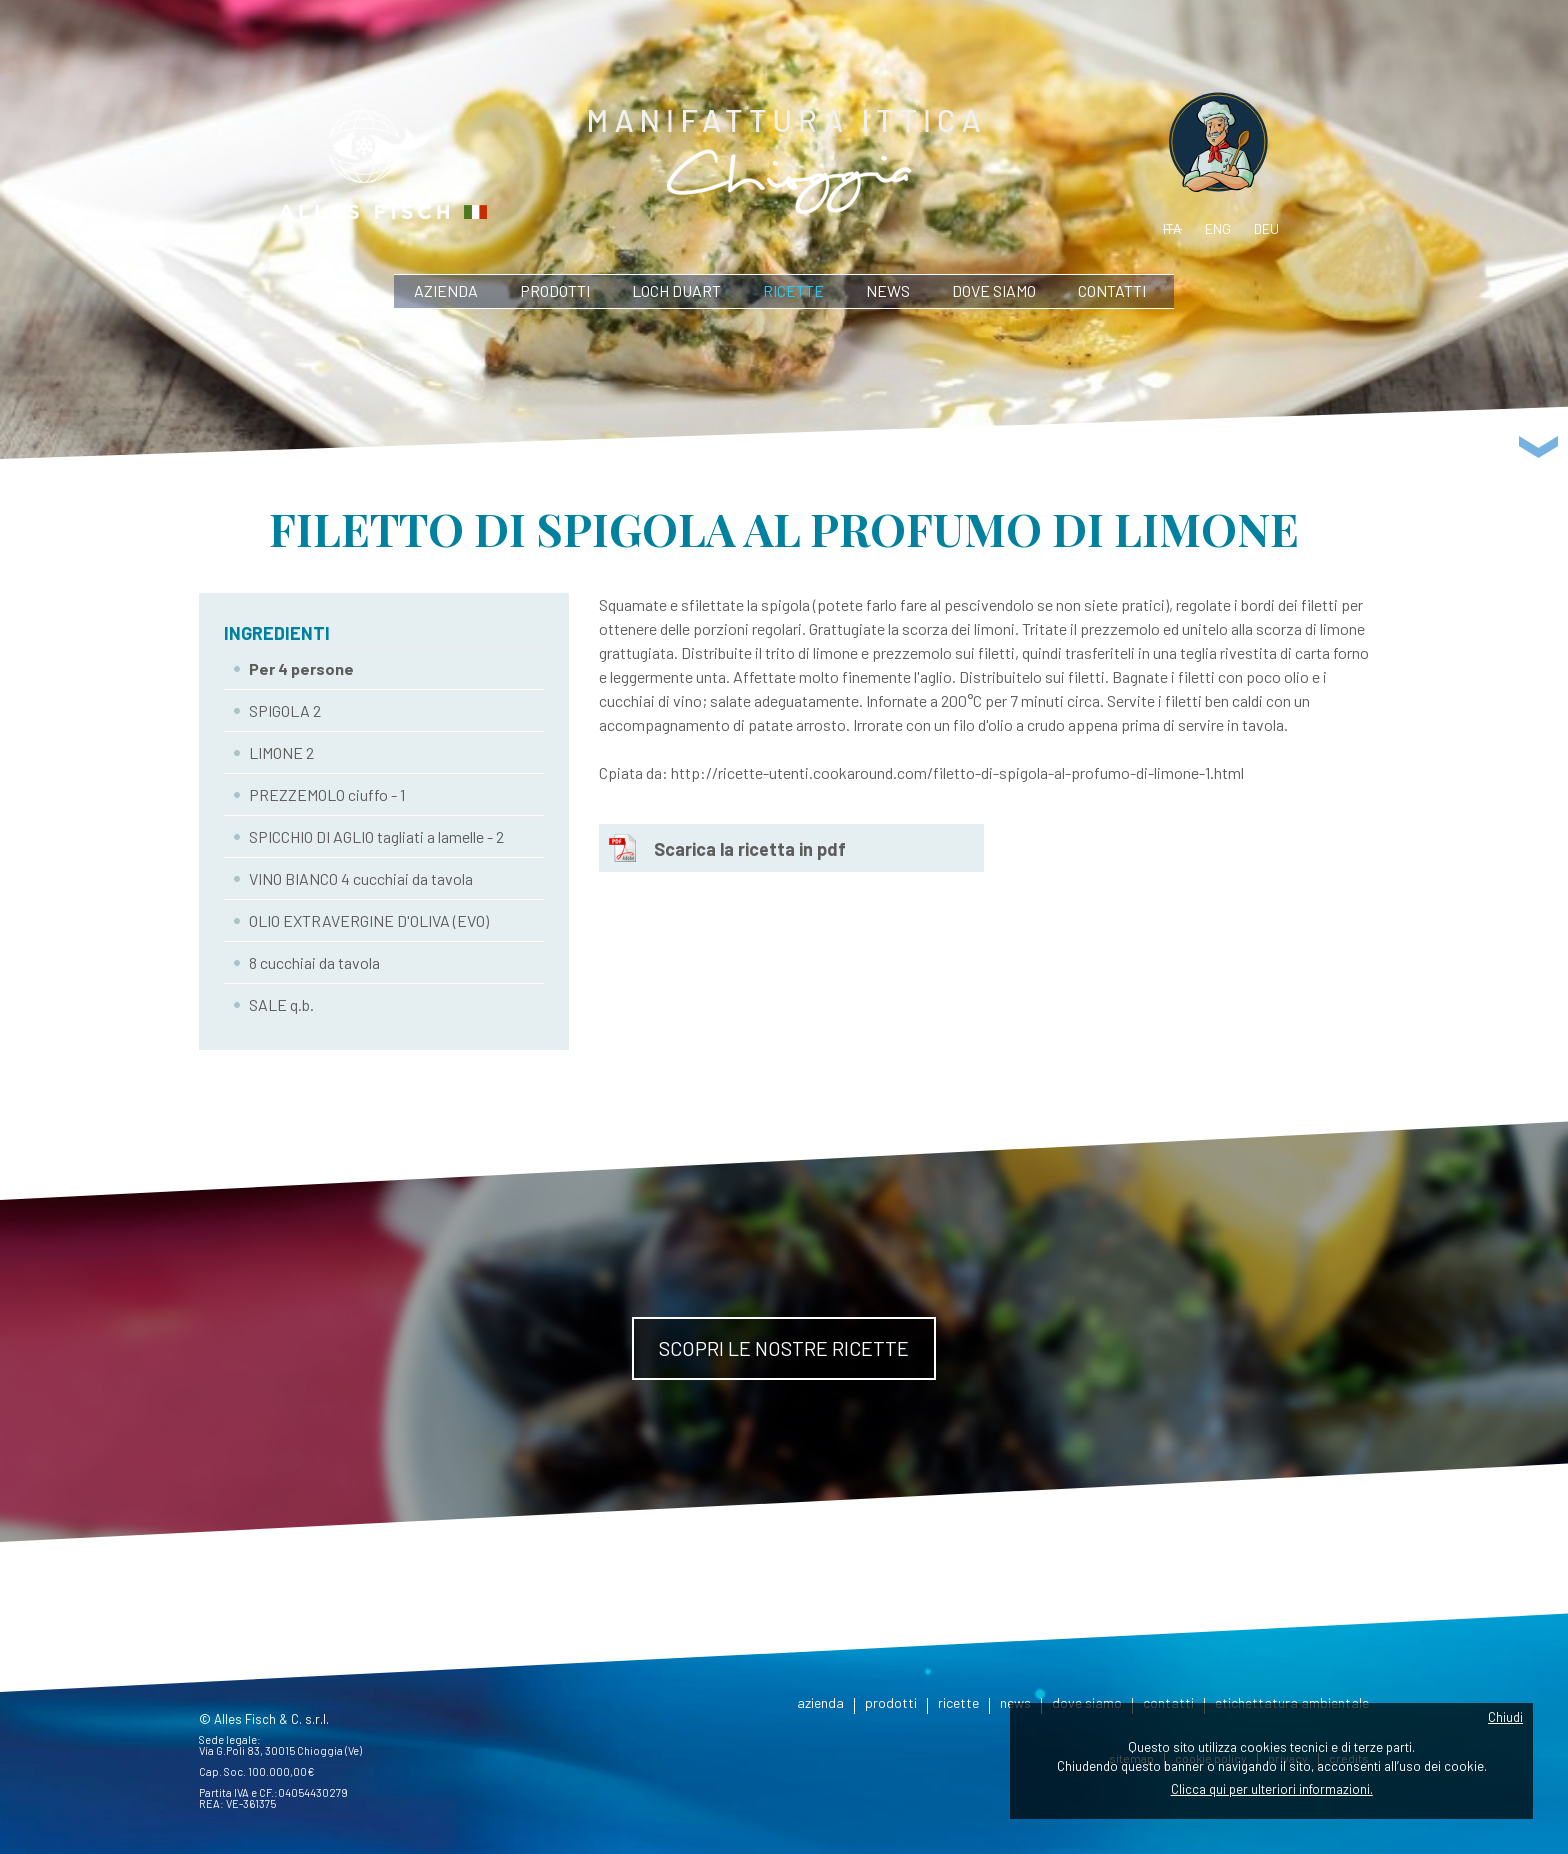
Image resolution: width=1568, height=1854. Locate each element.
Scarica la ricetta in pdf (750, 849)
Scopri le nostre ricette (784, 1348)
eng (1218, 228)
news (888, 290)
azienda (446, 290)
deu (1266, 228)
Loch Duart (676, 290)
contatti (1112, 290)
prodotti (555, 290)
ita (1172, 228)
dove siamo (994, 290)
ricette (793, 290)
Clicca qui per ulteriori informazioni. (1272, 1789)
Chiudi (1505, 1717)
